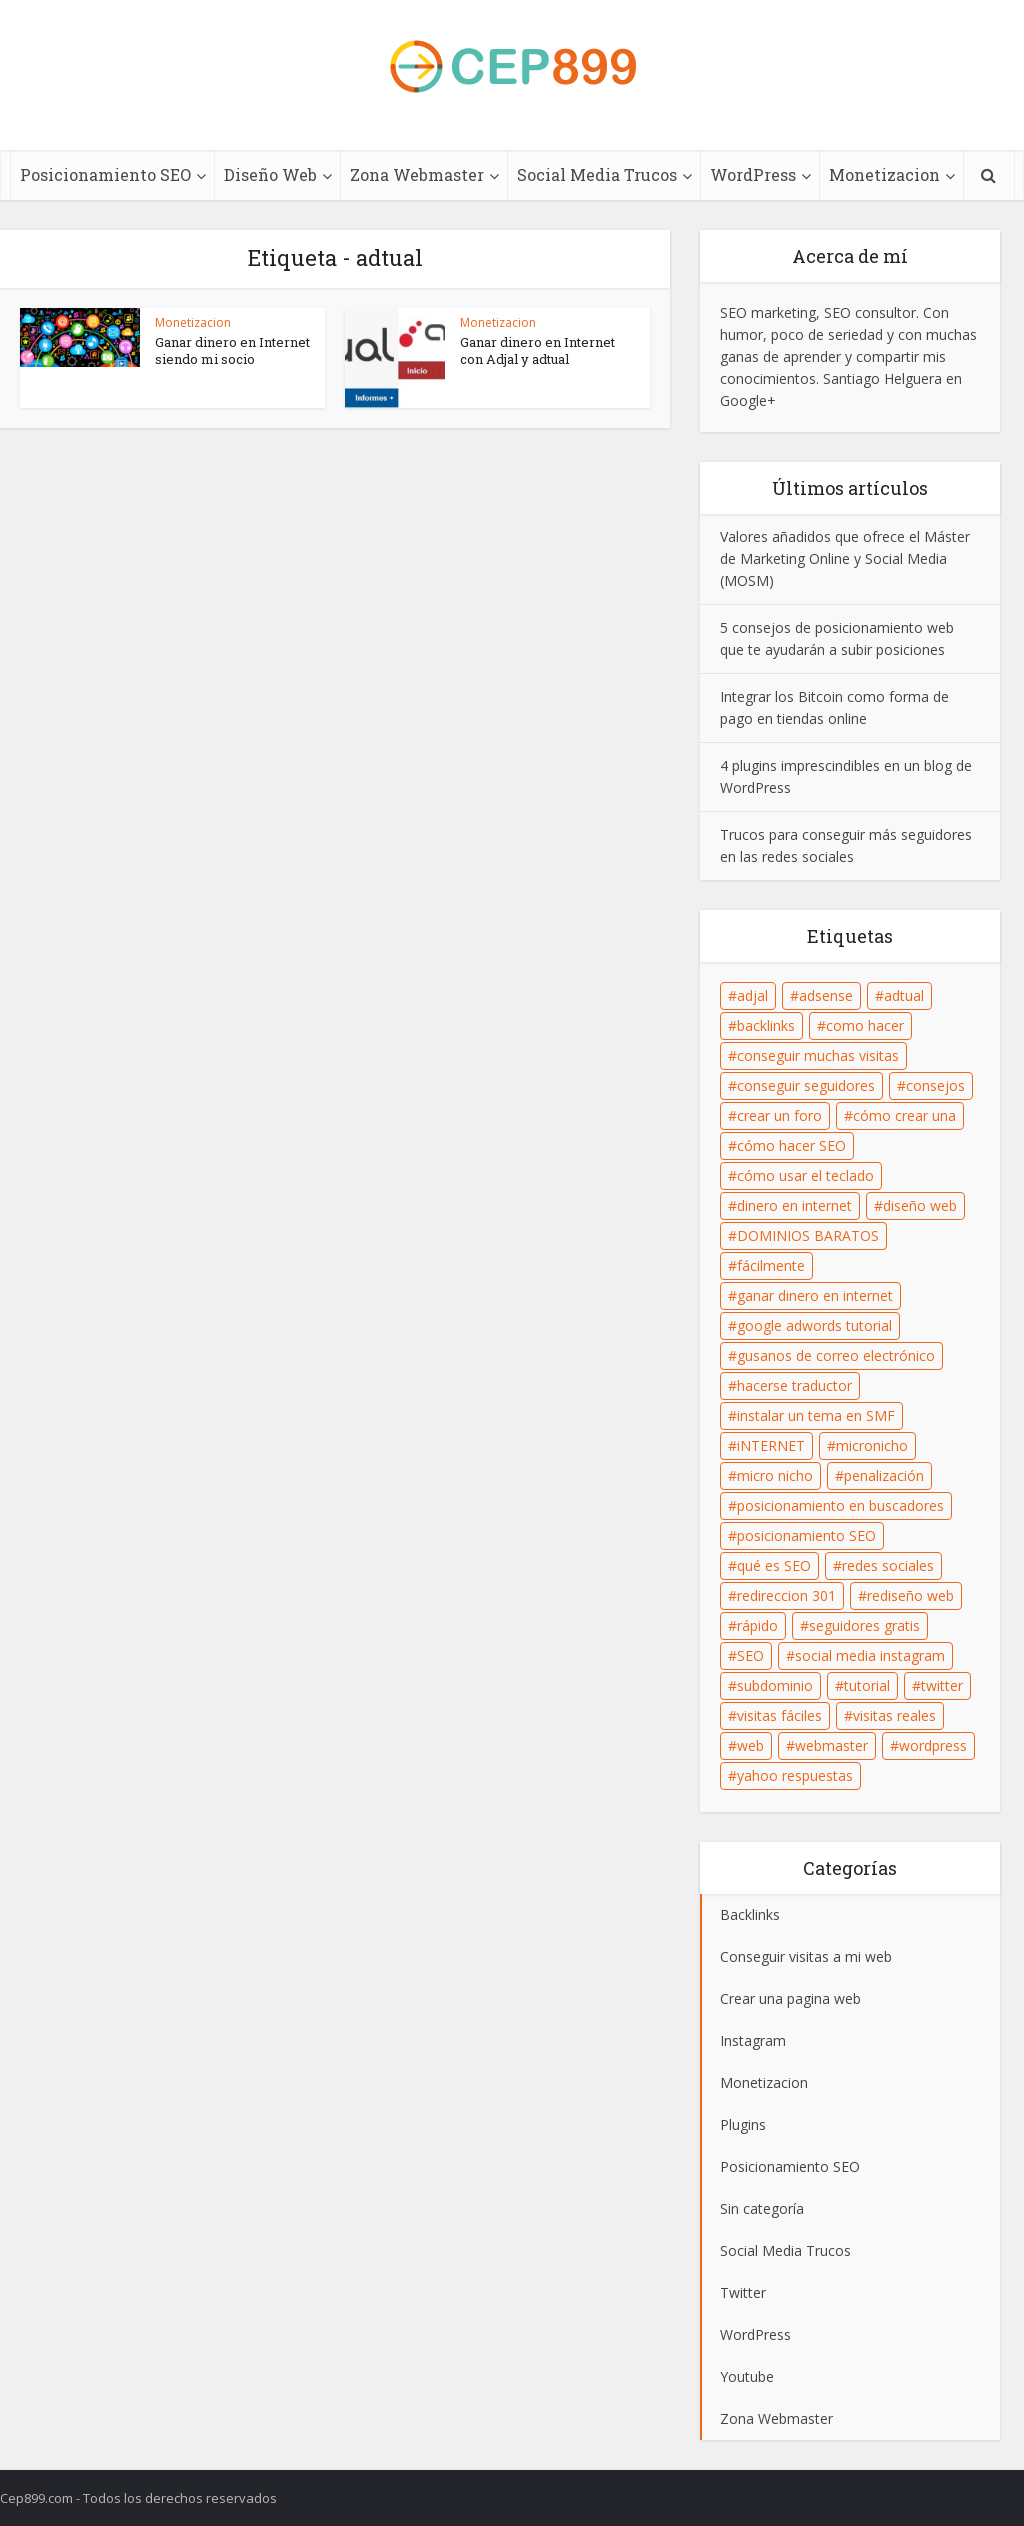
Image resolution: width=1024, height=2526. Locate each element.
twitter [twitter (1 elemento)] (942, 1685)
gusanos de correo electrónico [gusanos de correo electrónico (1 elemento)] (836, 1355)
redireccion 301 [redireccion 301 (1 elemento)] (786, 1595)
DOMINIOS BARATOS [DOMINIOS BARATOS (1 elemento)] (808, 1235)
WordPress (753, 174)
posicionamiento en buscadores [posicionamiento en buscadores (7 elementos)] (840, 1505)
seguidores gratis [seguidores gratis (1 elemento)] (864, 1625)
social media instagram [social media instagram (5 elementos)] (870, 1655)
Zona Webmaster (417, 174)
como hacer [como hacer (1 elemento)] (865, 1025)
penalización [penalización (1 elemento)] (884, 1475)
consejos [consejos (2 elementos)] (935, 1085)
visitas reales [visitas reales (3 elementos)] (894, 1715)
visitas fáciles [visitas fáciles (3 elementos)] (779, 1715)
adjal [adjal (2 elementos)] (752, 995)
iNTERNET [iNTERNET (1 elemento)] (771, 1445)
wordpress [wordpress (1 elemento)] (933, 1745)
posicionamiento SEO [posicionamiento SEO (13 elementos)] (806, 1535)
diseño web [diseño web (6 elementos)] (920, 1205)
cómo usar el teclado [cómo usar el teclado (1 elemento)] (805, 1175)
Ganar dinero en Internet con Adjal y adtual (537, 350)
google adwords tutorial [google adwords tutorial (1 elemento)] (814, 1325)
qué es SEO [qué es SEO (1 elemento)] (774, 1565)
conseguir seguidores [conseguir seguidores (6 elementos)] (806, 1085)
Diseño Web (270, 174)
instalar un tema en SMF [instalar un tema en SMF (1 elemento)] (816, 1415)
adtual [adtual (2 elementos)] (904, 995)
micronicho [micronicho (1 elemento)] (872, 1445)
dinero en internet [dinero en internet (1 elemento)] (794, 1205)
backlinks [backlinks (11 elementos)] (766, 1025)
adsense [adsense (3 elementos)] (826, 995)
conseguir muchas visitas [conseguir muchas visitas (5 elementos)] (818, 1055)
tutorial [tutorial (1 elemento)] (867, 1685)
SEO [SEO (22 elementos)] (750, 1655)
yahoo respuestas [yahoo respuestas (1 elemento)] (795, 1775)
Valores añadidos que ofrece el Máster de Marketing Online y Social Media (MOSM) (845, 558)
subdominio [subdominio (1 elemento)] (775, 1685)
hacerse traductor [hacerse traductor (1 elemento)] (794, 1385)
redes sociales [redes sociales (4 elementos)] (888, 1565)
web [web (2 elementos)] (750, 1745)
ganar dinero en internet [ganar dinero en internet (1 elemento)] (815, 1295)
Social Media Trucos (597, 174)
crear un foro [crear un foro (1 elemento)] (779, 1115)
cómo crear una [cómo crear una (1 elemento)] (904, 1115)
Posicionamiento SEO (105, 174)
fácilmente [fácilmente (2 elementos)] (771, 1265)
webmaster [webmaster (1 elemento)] (831, 1745)
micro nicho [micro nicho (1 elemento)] (775, 1475)
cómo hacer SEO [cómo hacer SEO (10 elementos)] (791, 1145)
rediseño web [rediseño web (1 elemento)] (910, 1595)
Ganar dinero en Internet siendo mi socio (232, 350)
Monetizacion (884, 174)
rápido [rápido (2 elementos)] (757, 1625)
